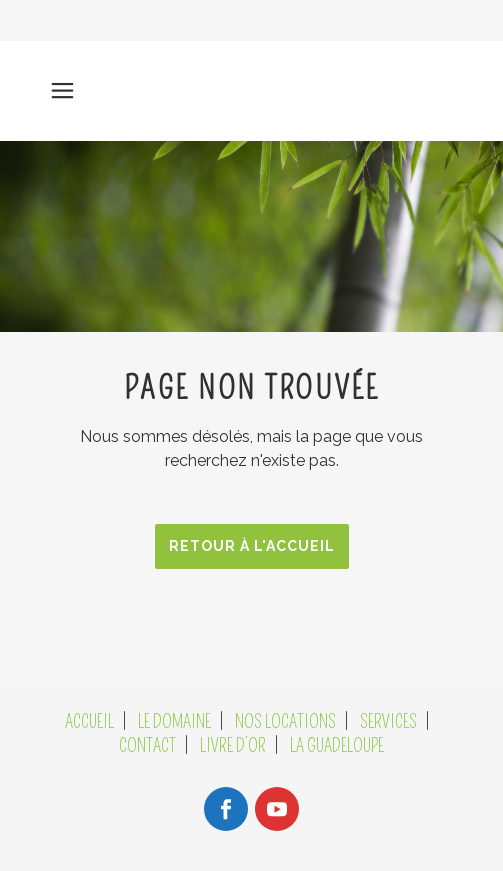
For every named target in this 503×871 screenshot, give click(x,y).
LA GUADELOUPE (337, 746)
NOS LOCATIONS (285, 722)
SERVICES (388, 722)
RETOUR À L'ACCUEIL (252, 546)
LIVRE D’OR (233, 746)
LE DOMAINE (174, 722)
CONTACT (147, 746)
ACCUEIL (89, 722)
